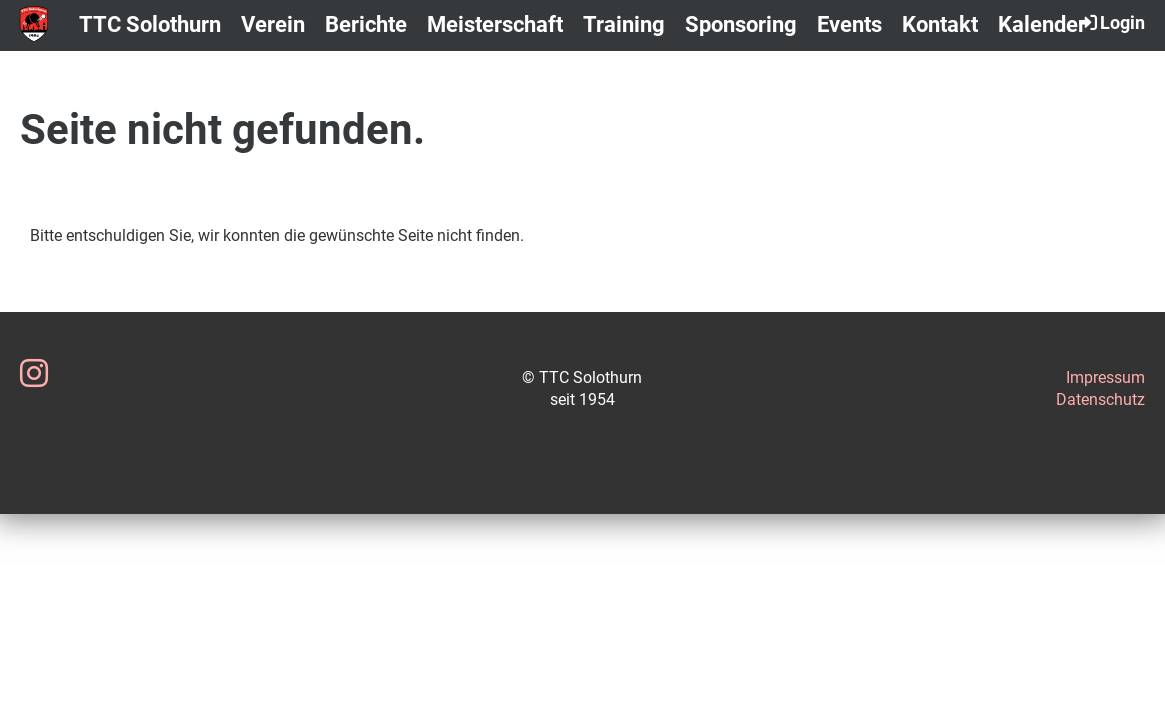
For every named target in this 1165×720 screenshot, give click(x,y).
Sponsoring (741, 24)
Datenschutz (1100, 399)
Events (849, 24)
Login (1110, 22)
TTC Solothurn (150, 24)
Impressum (1105, 377)
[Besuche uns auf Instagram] (34, 374)
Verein (273, 24)
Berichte (366, 24)
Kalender (1042, 24)
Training (624, 24)
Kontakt (940, 24)
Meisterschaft (495, 24)
